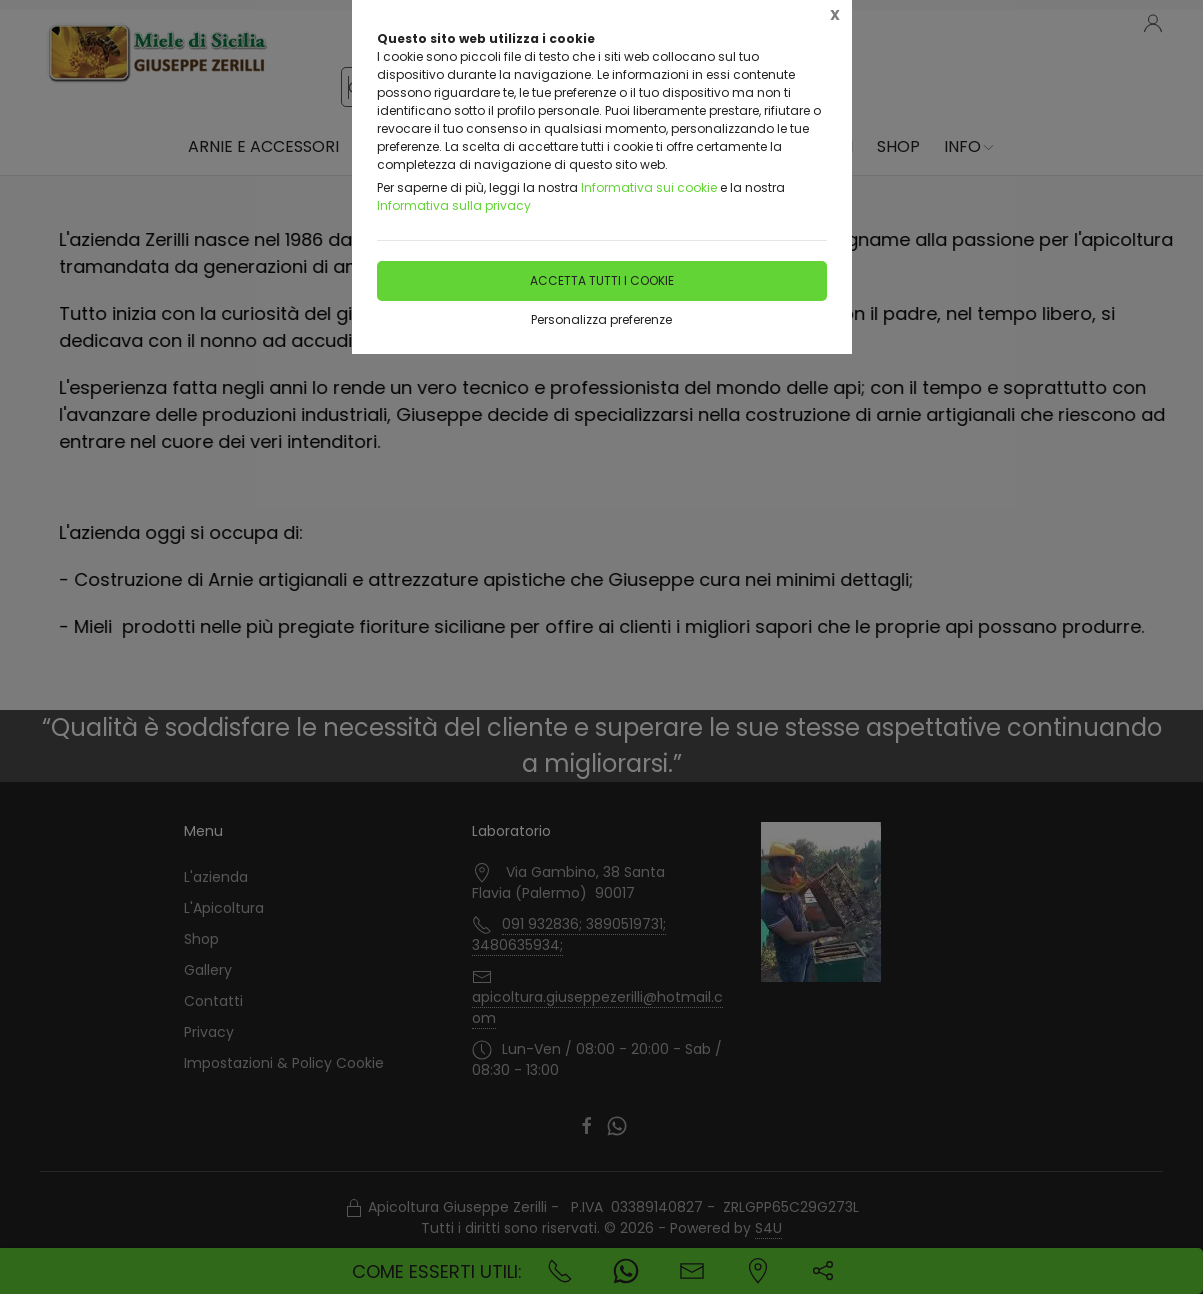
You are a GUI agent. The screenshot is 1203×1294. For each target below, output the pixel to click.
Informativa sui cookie (649, 187)
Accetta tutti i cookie (602, 280)
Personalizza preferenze (601, 319)
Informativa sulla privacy (454, 205)
